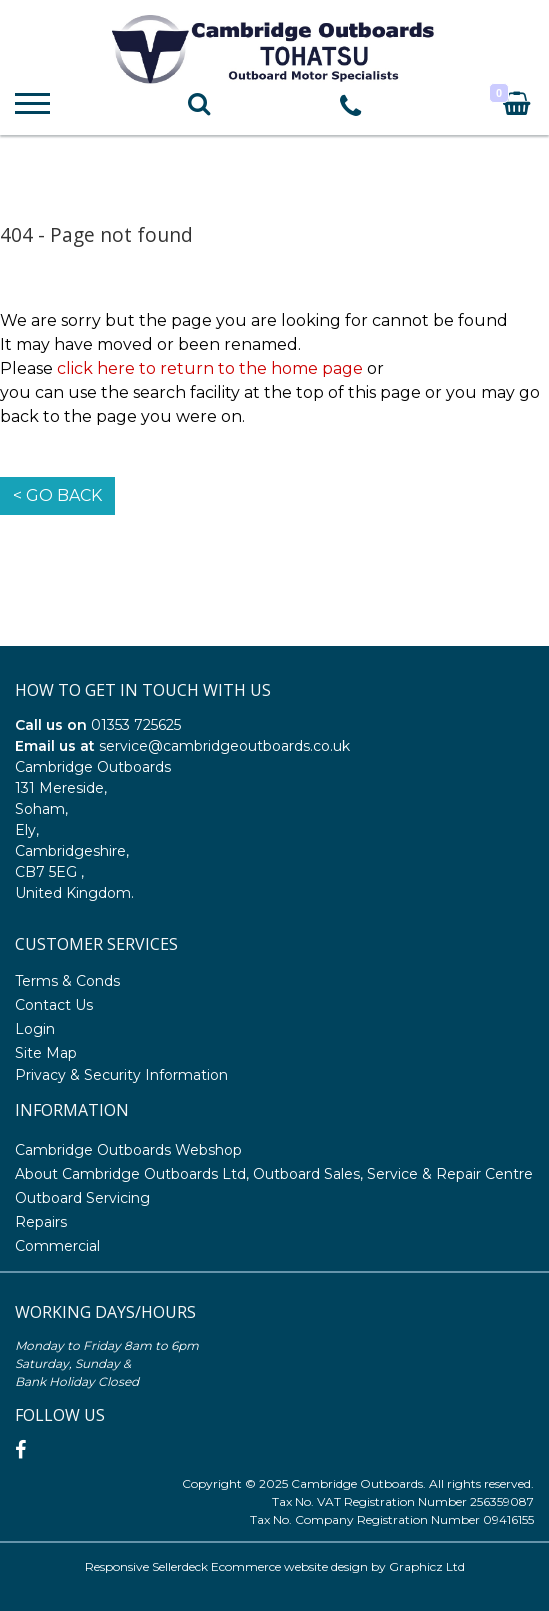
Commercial (57, 1246)
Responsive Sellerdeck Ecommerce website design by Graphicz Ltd (275, 1566)
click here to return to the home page (210, 368)
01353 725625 (136, 725)
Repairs (41, 1222)
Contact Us (54, 1005)
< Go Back (57, 495)
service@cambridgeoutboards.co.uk (224, 746)
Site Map (46, 1053)
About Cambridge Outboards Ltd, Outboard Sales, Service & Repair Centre (274, 1174)
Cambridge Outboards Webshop (128, 1150)
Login (35, 1029)
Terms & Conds (67, 981)
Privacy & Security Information (121, 1075)
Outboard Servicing (82, 1198)
